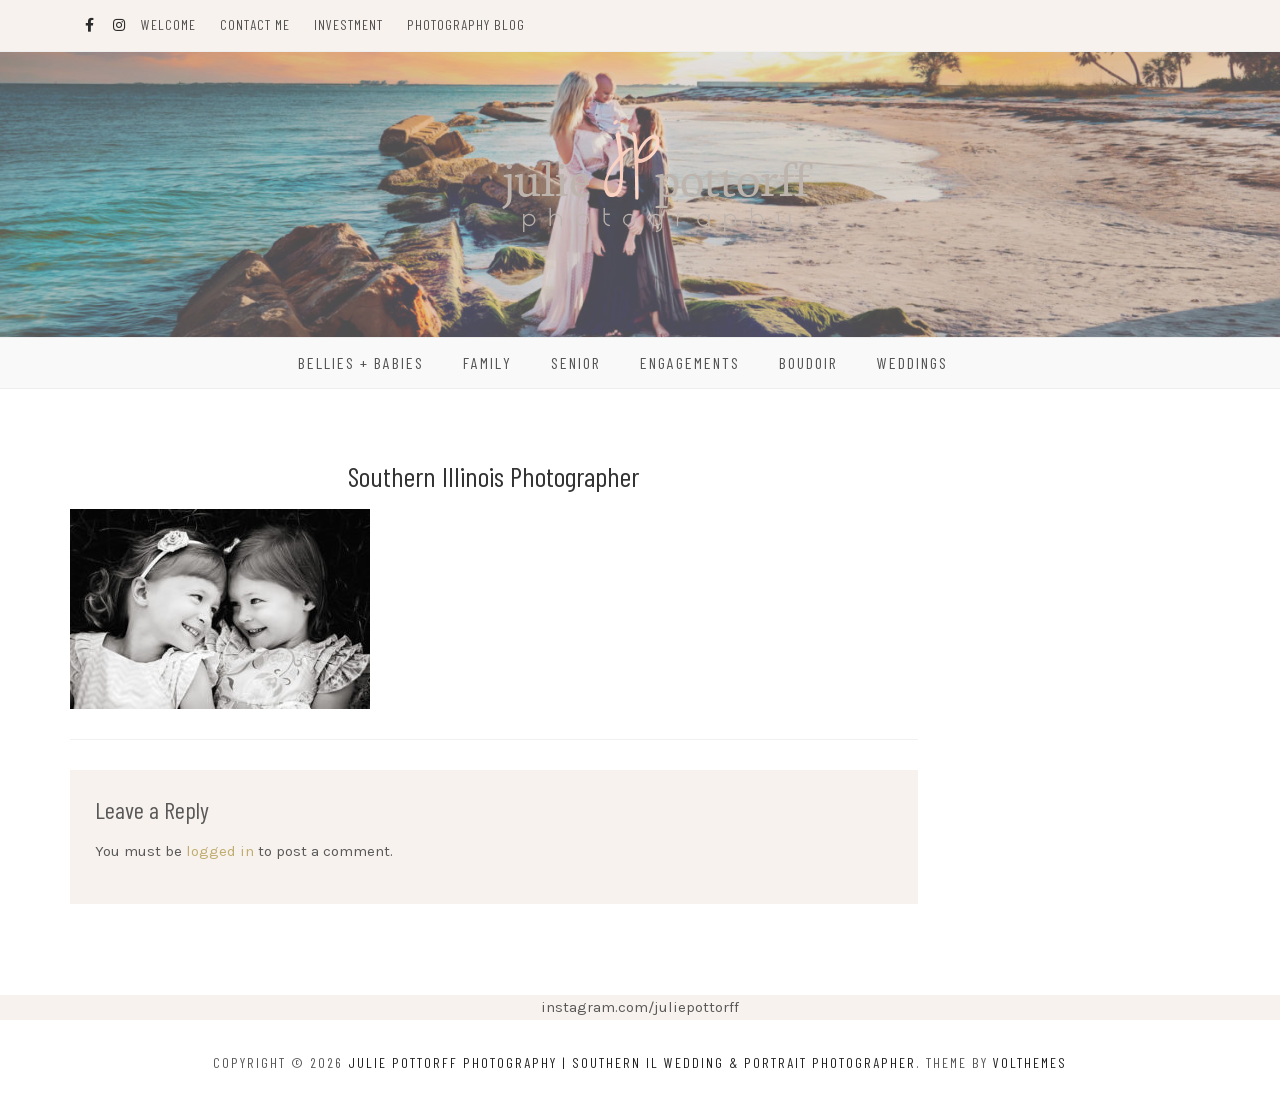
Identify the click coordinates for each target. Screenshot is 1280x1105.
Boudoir (808, 362)
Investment (348, 24)
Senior (576, 362)
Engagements (690, 362)
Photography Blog (466, 24)
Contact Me (255, 24)
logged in (220, 851)
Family (487, 362)
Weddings (912, 362)
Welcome (168, 24)
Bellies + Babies (361, 362)
